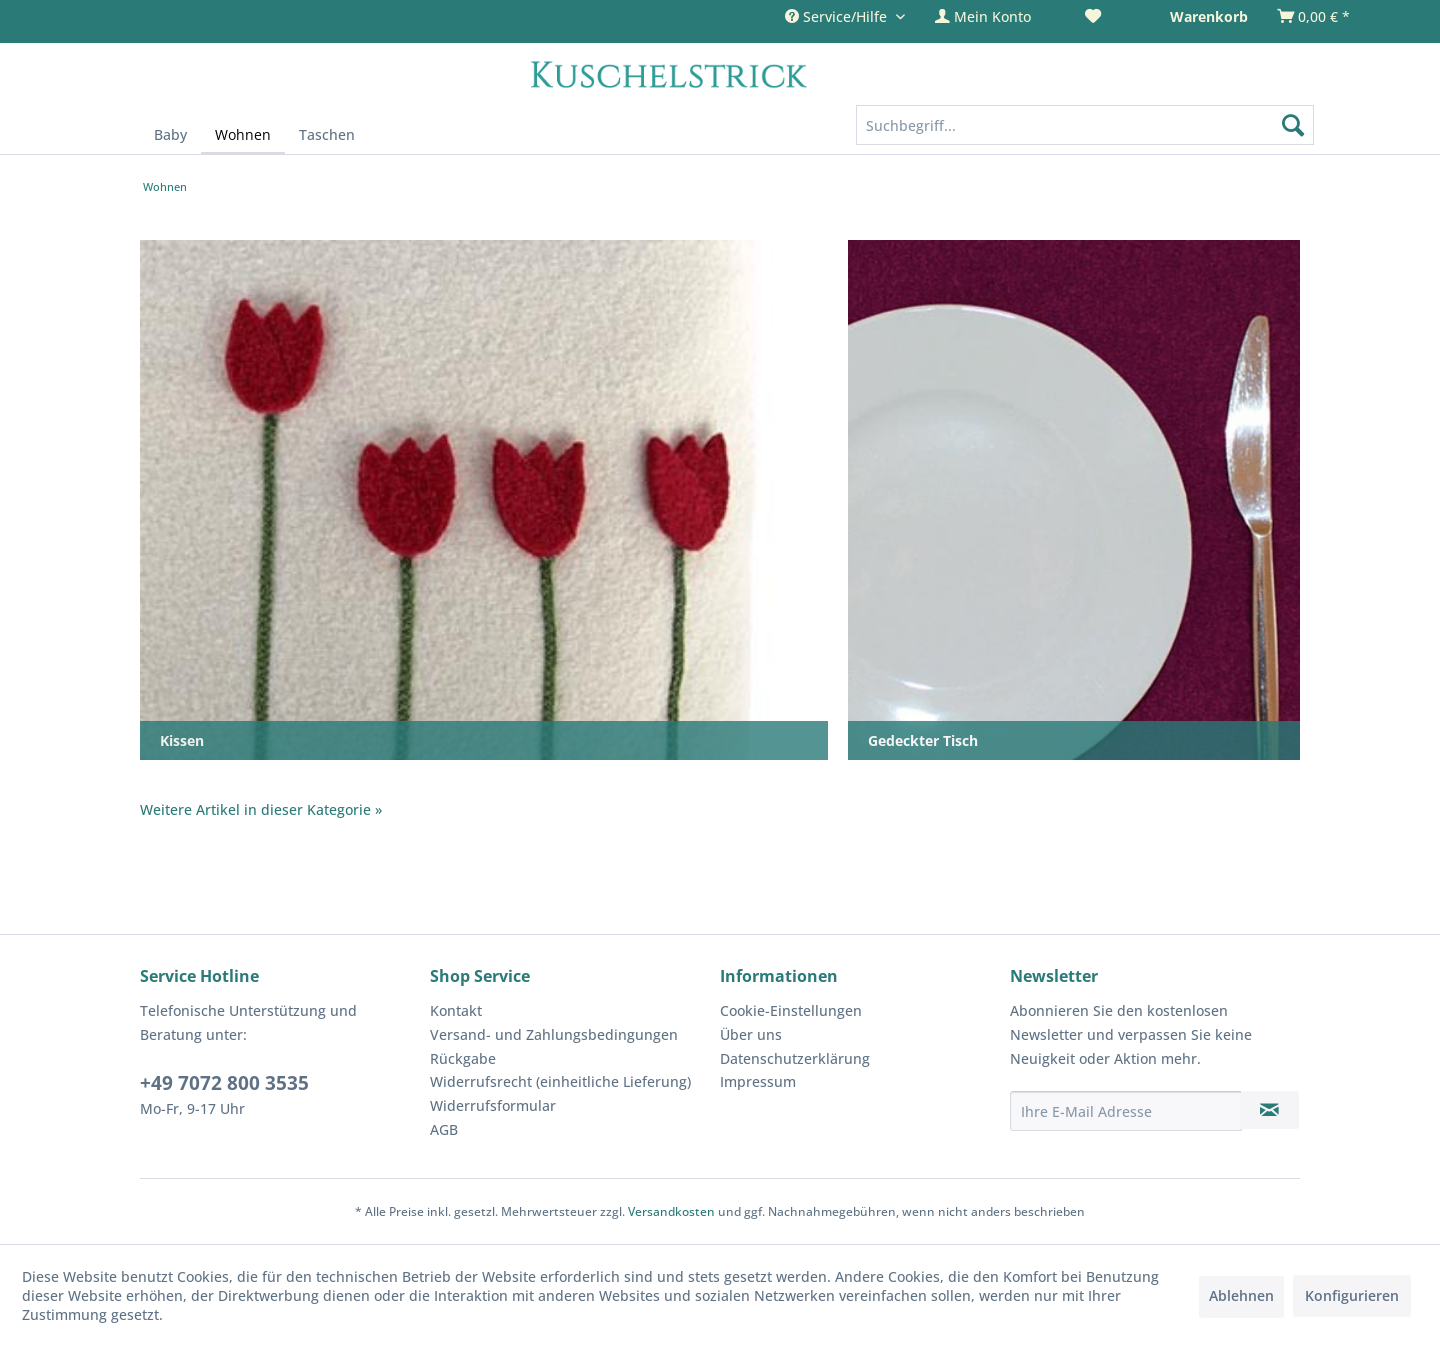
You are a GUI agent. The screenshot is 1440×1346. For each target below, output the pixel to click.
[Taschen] (327, 134)
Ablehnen (1241, 1295)
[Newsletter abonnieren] (1270, 1110)
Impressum (758, 1081)
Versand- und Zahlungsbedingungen (554, 1034)
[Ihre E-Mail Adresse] (1126, 1111)
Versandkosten (671, 1211)
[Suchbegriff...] (1085, 125)
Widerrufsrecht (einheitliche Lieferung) (560, 1081)
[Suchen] (1293, 125)
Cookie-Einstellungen (791, 1010)
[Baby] (170, 134)
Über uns (751, 1034)
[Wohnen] (243, 135)
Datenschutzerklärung (795, 1058)
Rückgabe (463, 1058)
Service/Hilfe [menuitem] (838, 16)
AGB (444, 1129)
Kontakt (456, 1010)
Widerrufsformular (493, 1105)
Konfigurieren (1352, 1295)
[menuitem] (995, 16)
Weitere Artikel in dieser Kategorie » (261, 809)
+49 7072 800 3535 (224, 1083)
